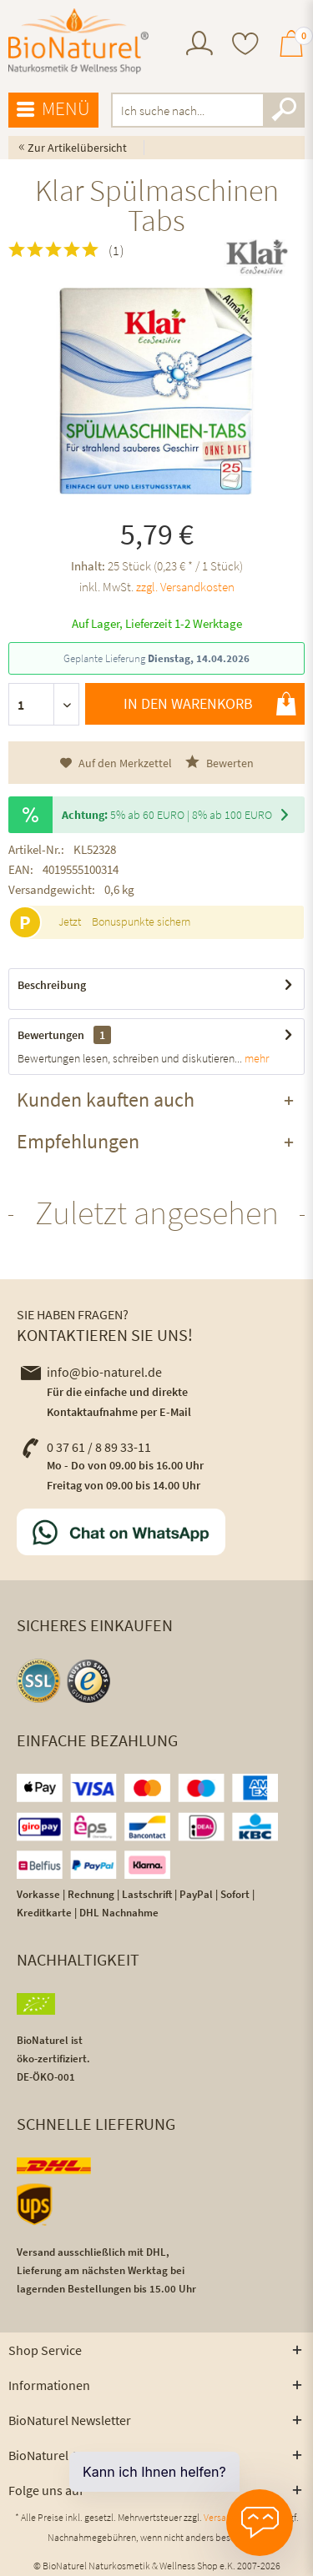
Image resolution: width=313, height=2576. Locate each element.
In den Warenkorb (210, 704)
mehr (255, 1058)
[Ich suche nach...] (208, 110)
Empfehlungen (78, 1141)
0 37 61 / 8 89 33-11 (86, 1447)
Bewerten (219, 763)
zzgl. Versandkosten (185, 587)
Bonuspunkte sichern (141, 921)
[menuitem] (199, 45)
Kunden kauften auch (105, 1099)
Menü (53, 109)
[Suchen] (284, 110)
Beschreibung (52, 984)
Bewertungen (51, 1034)
